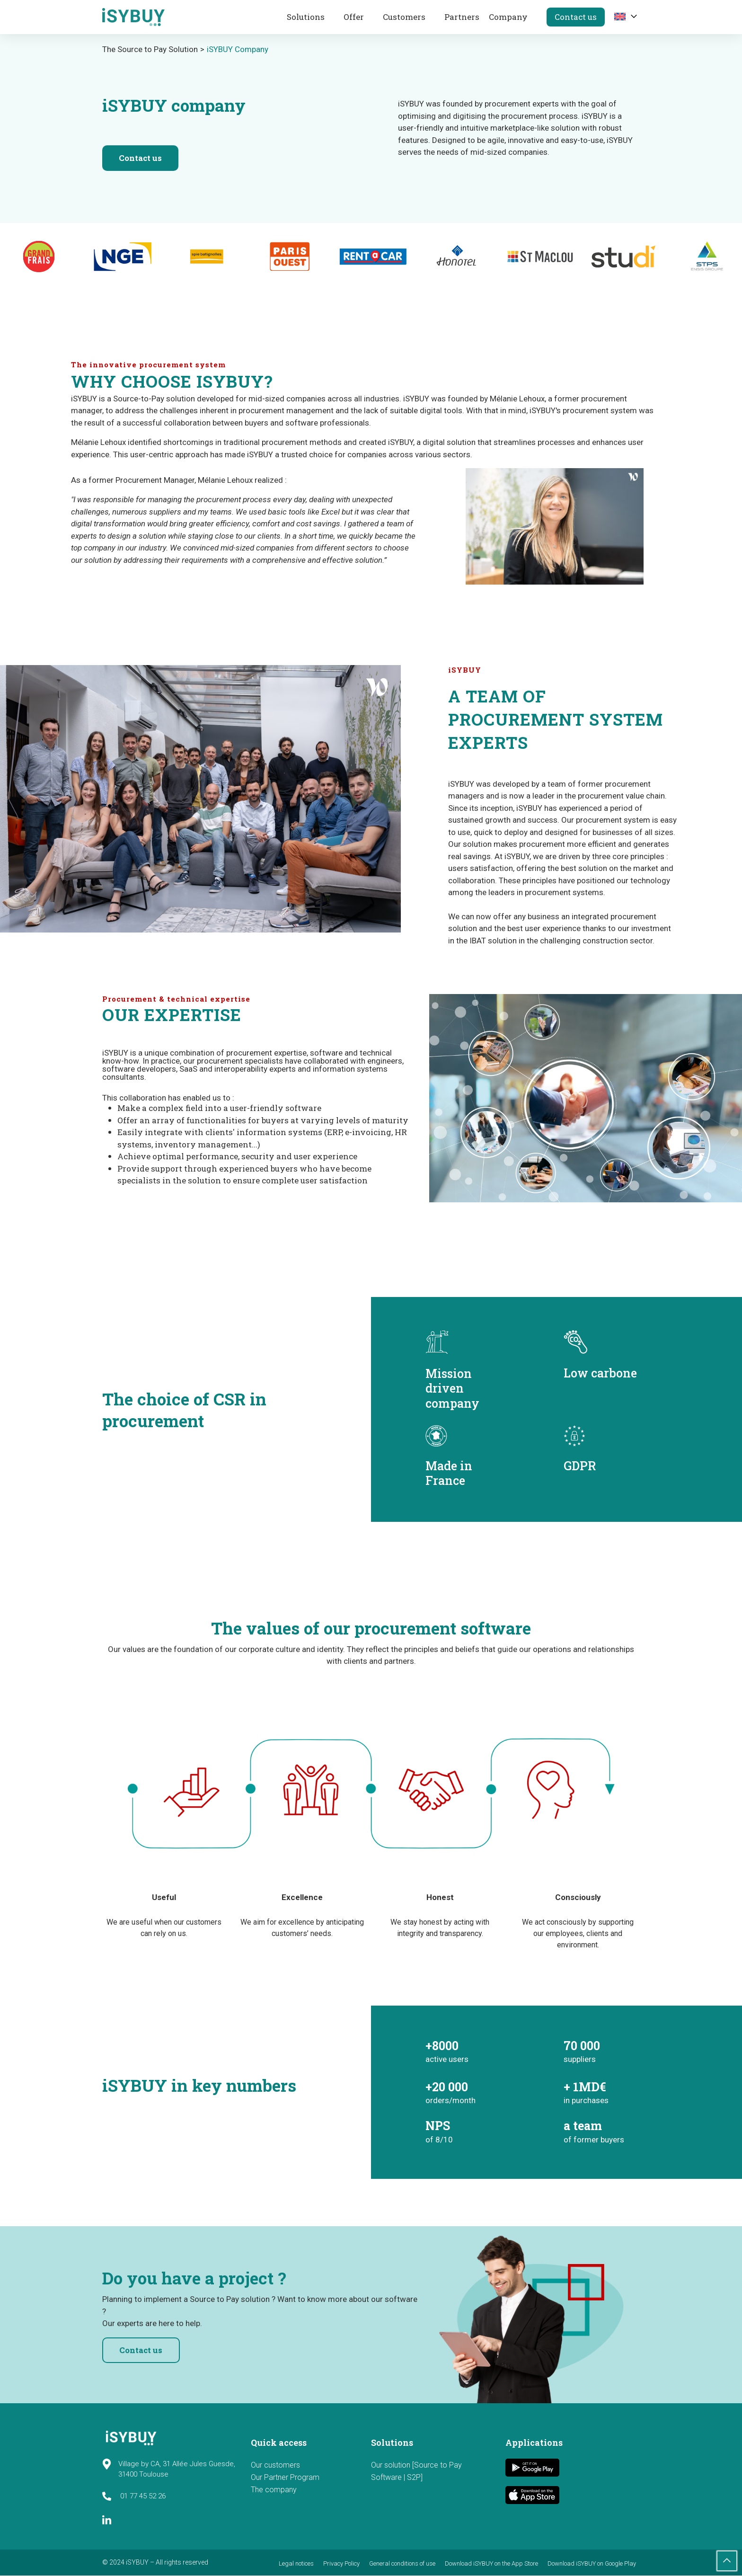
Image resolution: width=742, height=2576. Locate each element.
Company (508, 16)
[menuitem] (621, 16)
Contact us (576, 16)
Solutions (306, 16)
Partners (461, 16)
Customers (404, 16)
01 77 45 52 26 (134, 2496)
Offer (354, 16)
